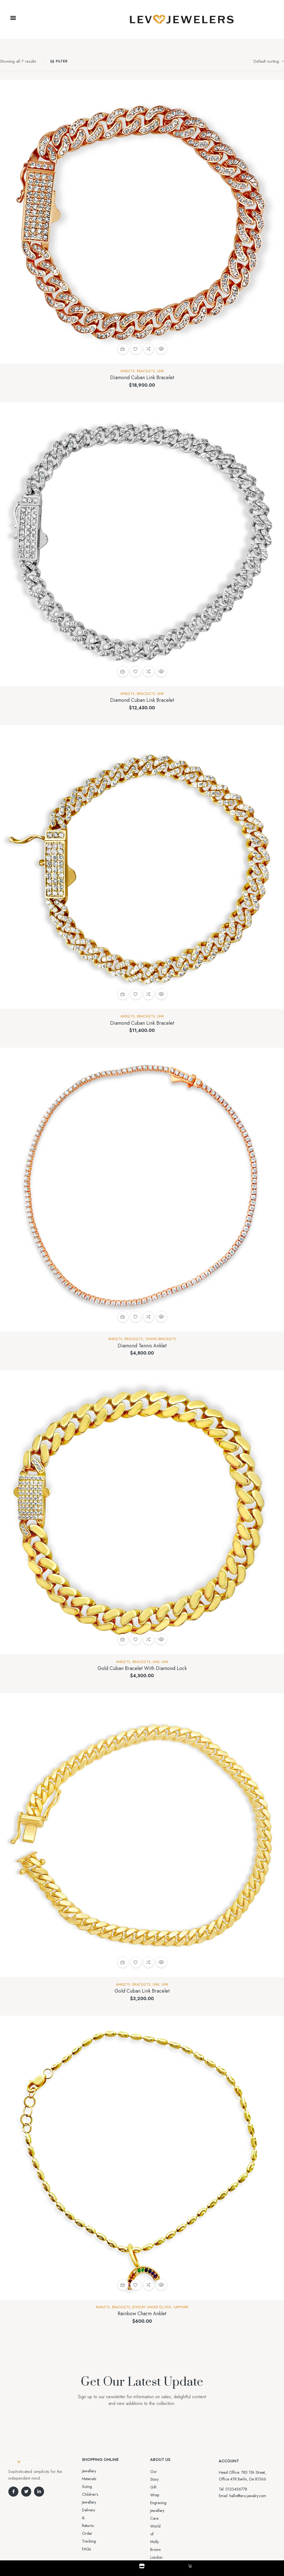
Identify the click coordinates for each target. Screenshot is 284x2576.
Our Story (158, 2471)
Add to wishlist (135, 348)
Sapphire (181, 2307)
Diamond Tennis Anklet (142, 1345)
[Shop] (142, 2566)
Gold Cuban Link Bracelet (142, 1991)
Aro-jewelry (139, 2543)
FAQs (86, 2502)
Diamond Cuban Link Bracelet (142, 377)
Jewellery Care (162, 2495)
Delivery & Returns (97, 2486)
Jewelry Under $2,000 (151, 2307)
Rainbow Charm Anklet (142, 2313)
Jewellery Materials (96, 2471)
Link (160, 371)
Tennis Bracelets (160, 1338)
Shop (142, 2570)
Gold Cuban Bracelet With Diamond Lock (142, 1668)
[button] (13, 18)
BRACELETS (146, 371)
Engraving (158, 2487)
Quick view (161, 348)
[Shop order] (269, 61)
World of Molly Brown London (175, 2503)
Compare (148, 348)
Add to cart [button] (122, 348)
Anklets (127, 371)
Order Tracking (94, 2494)
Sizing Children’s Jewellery (103, 2479)
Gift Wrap (158, 2479)
